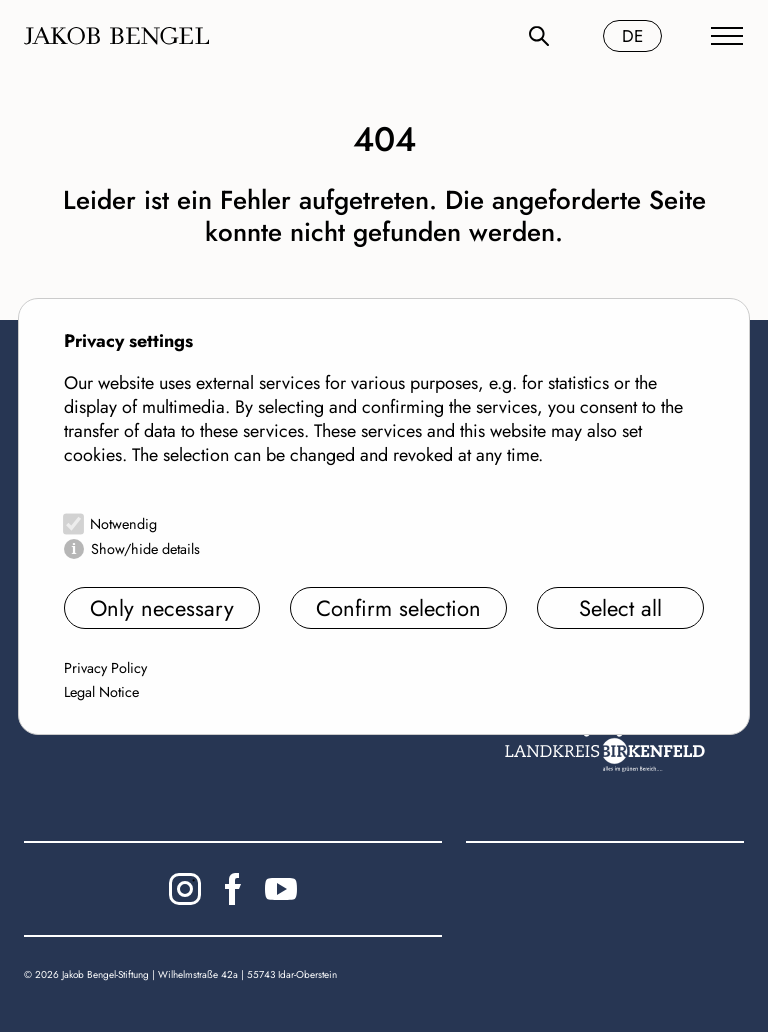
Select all (620, 608)
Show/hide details (145, 549)
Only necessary (162, 608)
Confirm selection (398, 608)
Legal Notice (101, 692)
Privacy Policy (105, 668)
